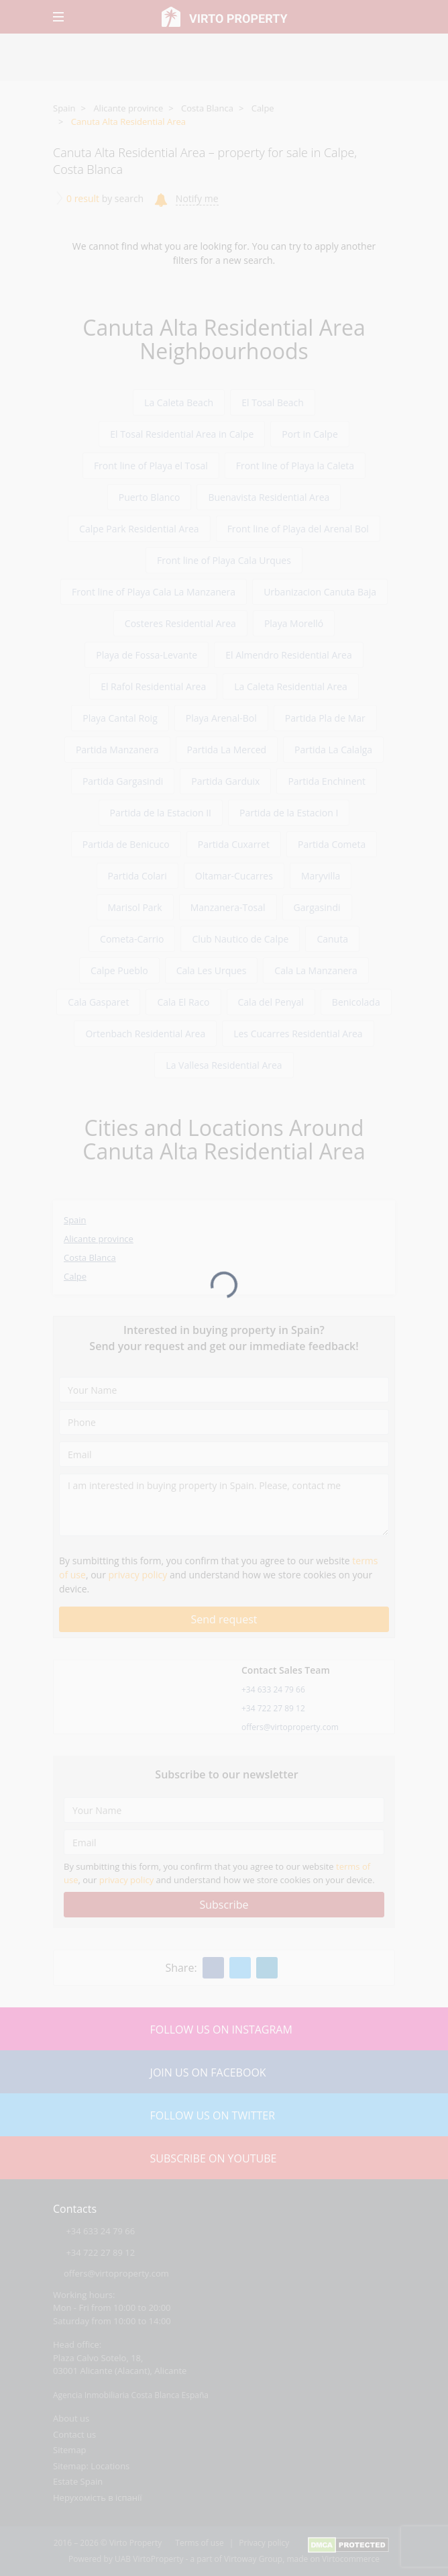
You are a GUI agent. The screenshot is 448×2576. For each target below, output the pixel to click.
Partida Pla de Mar (325, 718)
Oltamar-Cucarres (234, 875)
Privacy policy (264, 2542)
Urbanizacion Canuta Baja (320, 591)
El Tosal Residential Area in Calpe (182, 434)
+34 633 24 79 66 (273, 1689)
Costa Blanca (207, 108)
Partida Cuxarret (234, 844)
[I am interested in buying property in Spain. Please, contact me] (224, 1505)
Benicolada (356, 1002)
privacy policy (138, 1574)
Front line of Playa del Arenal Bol (298, 528)
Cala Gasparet (98, 1002)
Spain (64, 108)
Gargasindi (317, 907)
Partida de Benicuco (126, 844)
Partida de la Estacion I (288, 812)
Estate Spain (78, 2481)
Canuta (332, 939)
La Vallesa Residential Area (224, 1065)
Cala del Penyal (271, 1002)
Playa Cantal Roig (120, 718)
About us (71, 2418)
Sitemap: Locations (91, 2466)
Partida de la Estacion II (160, 812)
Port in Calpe (310, 434)
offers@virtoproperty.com (290, 1727)
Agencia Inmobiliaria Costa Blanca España (131, 2395)
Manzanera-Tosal (228, 907)
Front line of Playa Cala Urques (224, 560)
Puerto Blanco (149, 497)
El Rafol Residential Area (153, 686)
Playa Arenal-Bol (221, 718)
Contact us (74, 2434)
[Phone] (224, 1422)
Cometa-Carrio (132, 939)
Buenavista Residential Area (268, 497)
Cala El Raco (183, 1002)
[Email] (224, 1454)
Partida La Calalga (333, 749)
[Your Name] (224, 1389)
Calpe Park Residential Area (139, 528)
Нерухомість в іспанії (97, 2497)
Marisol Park (135, 907)
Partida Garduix (225, 781)
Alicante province (128, 108)
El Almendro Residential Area (288, 655)
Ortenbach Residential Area (145, 1033)
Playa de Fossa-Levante (146, 655)
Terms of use (199, 2542)
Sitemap (70, 2450)
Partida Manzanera (117, 749)
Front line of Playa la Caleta (295, 465)
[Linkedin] (267, 1967)
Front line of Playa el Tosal (151, 465)
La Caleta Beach (178, 402)
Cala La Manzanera (315, 970)
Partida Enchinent (327, 781)
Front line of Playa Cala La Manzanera (153, 591)
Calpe (262, 108)
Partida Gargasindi (122, 781)
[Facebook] (213, 1967)
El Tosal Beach (272, 402)
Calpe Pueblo (119, 970)
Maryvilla (320, 875)
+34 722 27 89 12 (273, 1708)
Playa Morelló (293, 623)
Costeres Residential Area (180, 623)
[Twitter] (240, 1967)
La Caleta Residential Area (290, 686)
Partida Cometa (332, 844)
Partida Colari (137, 875)
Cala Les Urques (211, 970)
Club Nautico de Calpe (240, 939)
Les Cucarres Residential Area (297, 1033)
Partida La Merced (226, 749)
